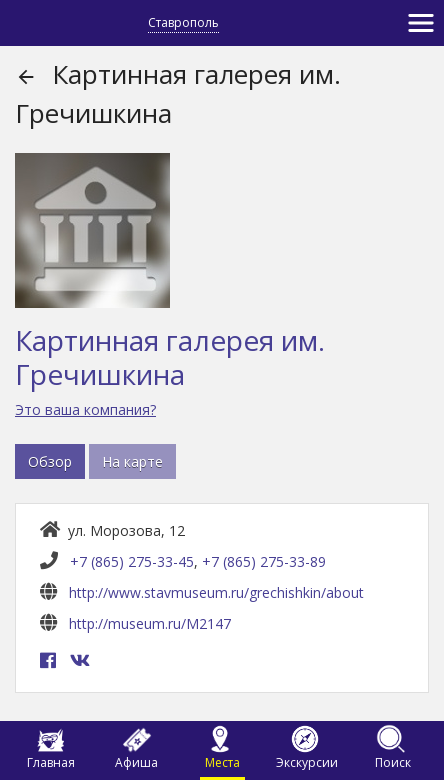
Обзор (50, 461)
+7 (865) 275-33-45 (132, 561)
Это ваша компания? (85, 409)
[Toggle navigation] (421, 23)
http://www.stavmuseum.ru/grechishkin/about (216, 592)
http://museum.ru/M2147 (150, 623)
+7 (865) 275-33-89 (264, 561)
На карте (132, 461)
